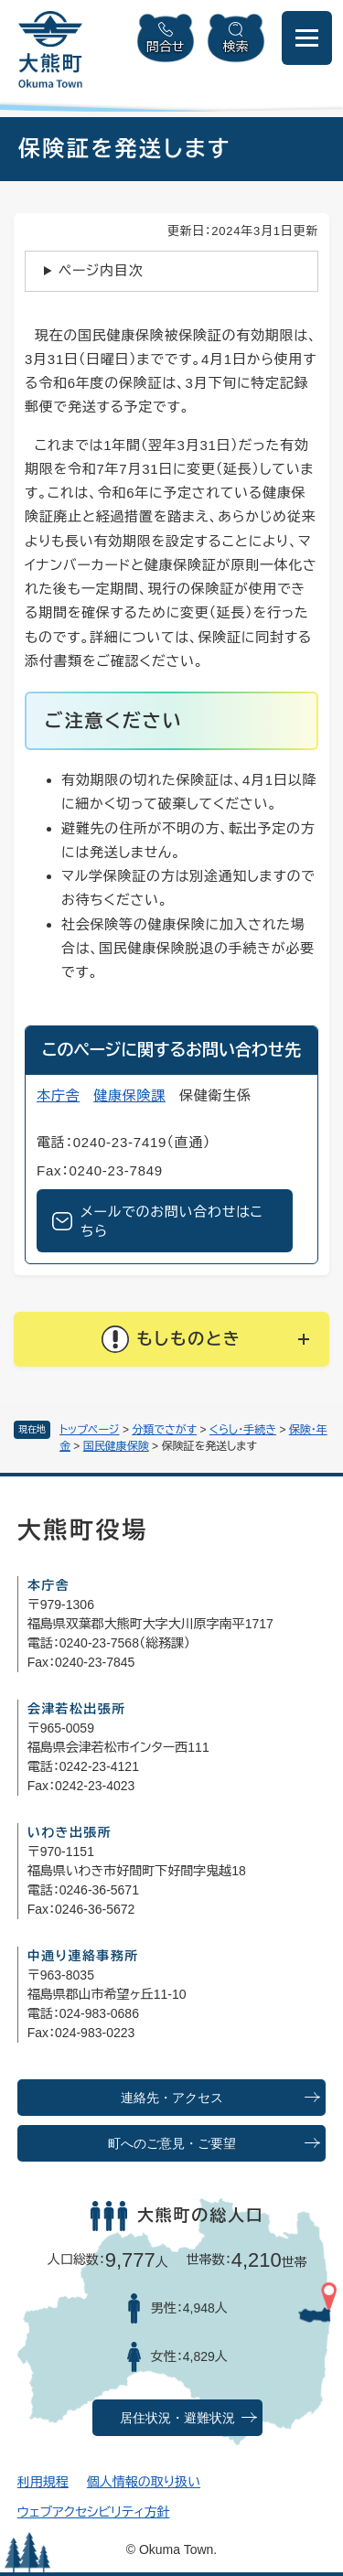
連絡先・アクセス (172, 2098)
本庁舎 (58, 1095)
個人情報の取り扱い (143, 2481)
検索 (236, 46)
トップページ (89, 1429)
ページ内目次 (101, 270)
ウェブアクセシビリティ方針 (93, 2512)
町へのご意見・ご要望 (172, 2144)
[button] (171, 1339)
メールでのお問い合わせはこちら (171, 1221)
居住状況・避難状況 (177, 2418)
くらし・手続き (242, 1429)
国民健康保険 (116, 1446)
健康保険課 (129, 1095)
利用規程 (43, 2481)
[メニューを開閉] (307, 38)
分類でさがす (164, 1429)
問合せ (165, 46)
